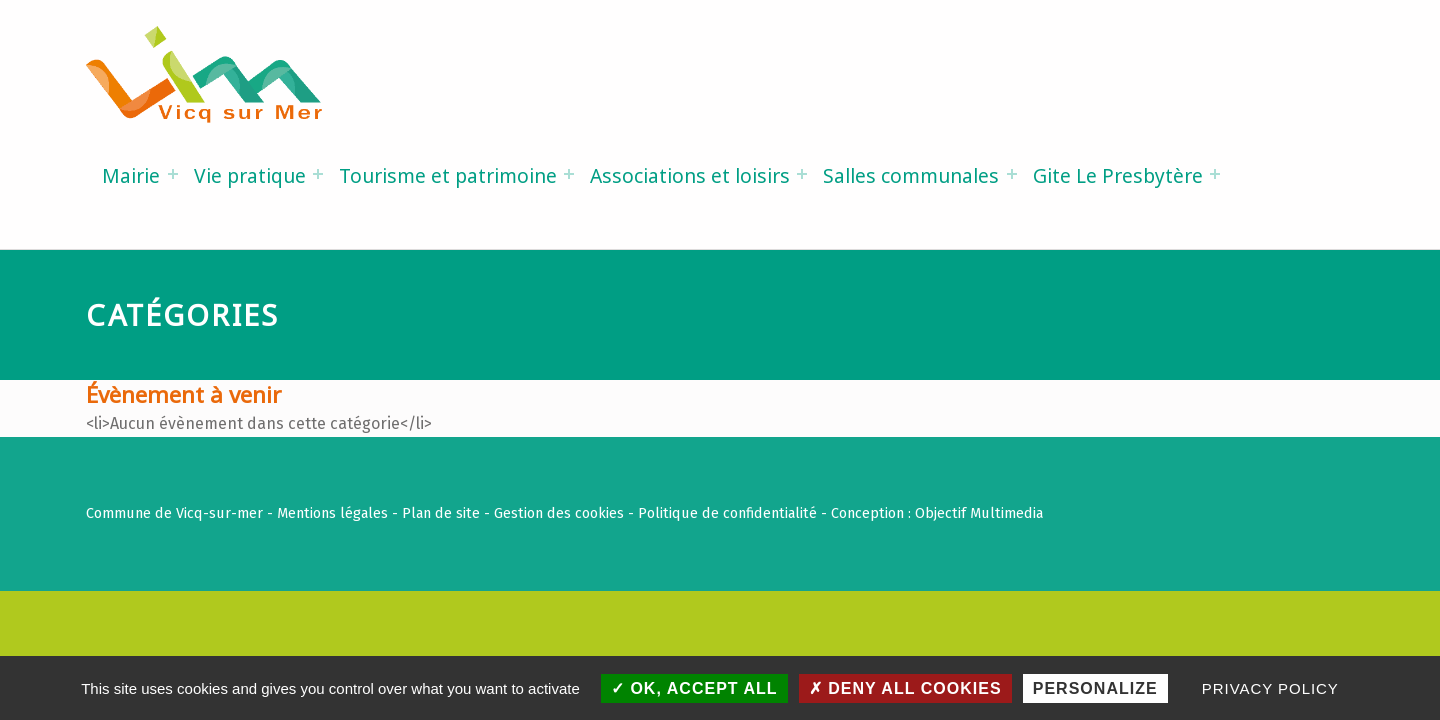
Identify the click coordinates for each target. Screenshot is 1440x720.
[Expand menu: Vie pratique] (318, 174)
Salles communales (911, 175)
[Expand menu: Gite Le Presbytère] (1215, 174)
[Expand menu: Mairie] (173, 174)
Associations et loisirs (690, 175)
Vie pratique (250, 175)
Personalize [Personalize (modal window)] (1095, 688)
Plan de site (441, 513)
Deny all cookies (905, 688)
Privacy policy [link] (1270, 688)
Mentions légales (332, 513)
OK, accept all (694, 688)
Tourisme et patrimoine (448, 175)
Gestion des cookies (559, 513)
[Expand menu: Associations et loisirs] (802, 174)
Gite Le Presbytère (1118, 175)
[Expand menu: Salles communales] (1012, 174)
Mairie (131, 175)
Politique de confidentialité (727, 513)
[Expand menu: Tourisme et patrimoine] (569, 174)
